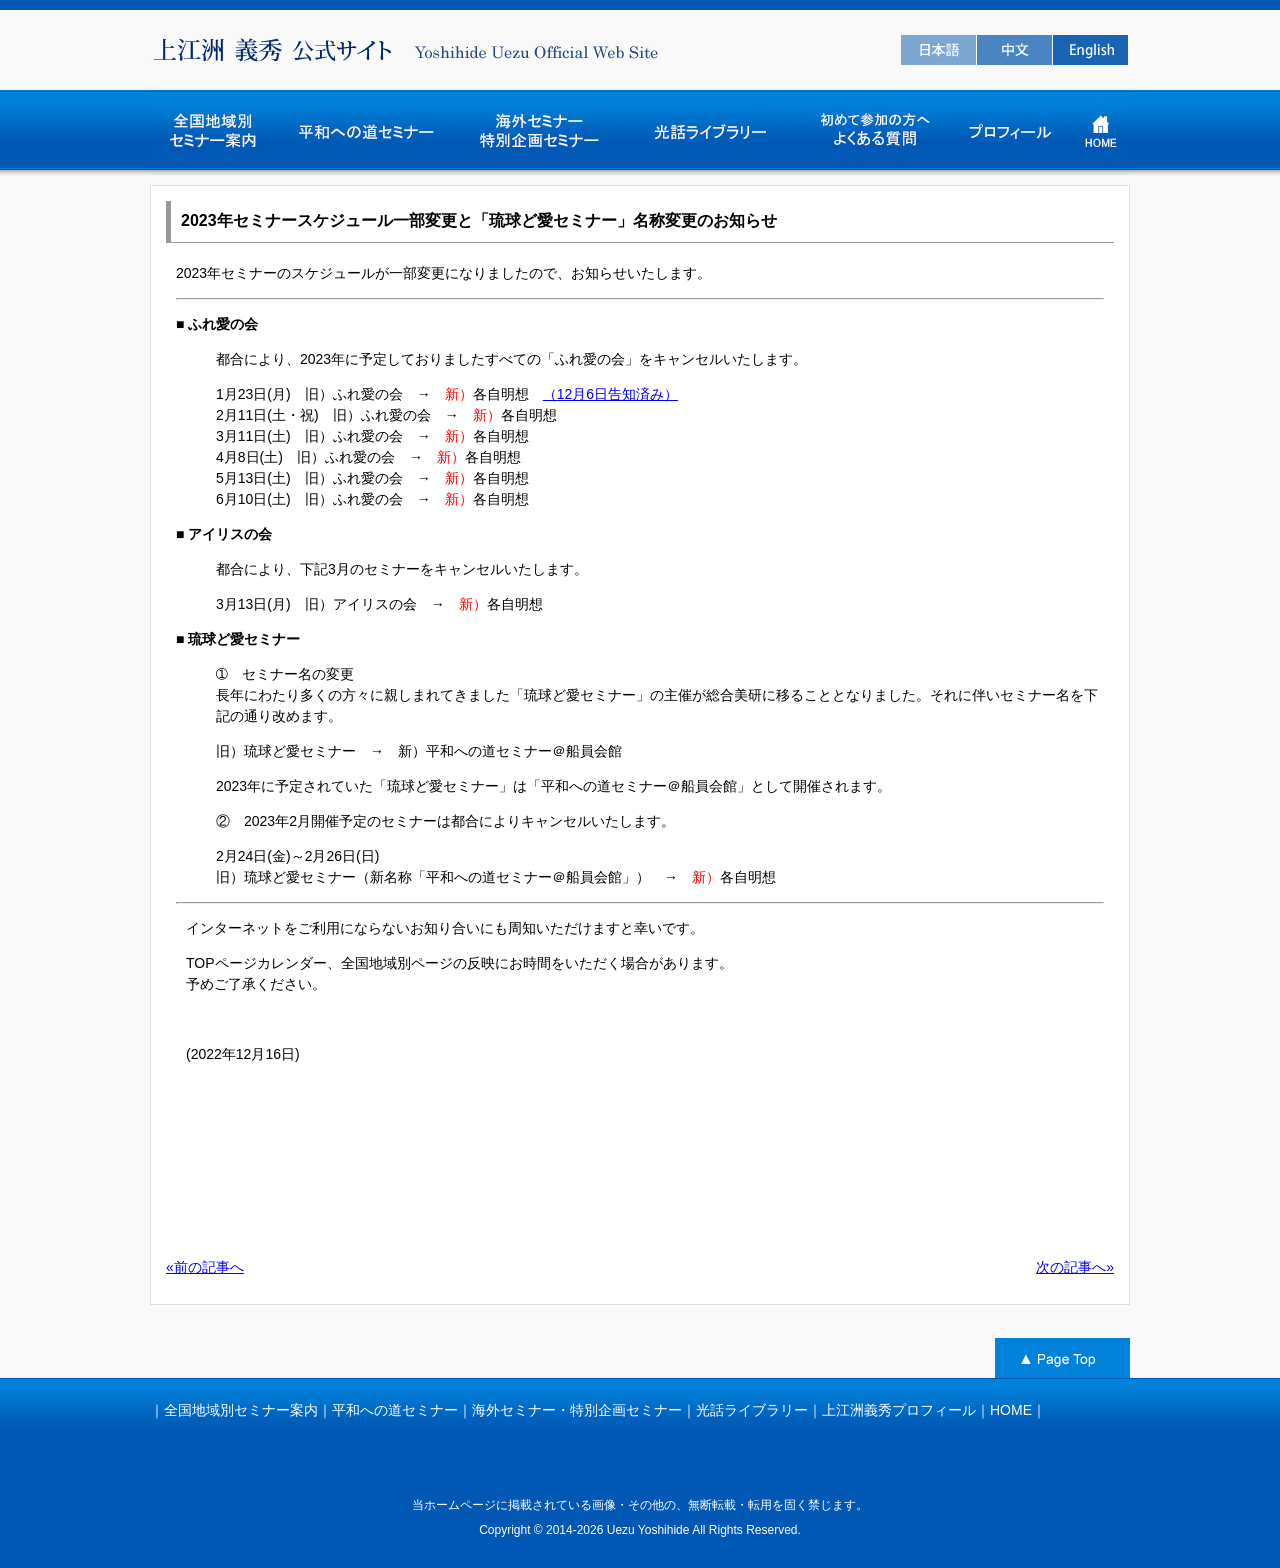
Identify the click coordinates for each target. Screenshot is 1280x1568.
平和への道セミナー (395, 1410)
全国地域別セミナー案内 (241, 1410)
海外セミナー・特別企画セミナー (577, 1410)
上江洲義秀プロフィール (899, 1410)
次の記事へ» (1075, 1267)
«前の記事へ (205, 1267)
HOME (1011, 1410)
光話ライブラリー (752, 1410)
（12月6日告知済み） (610, 394)
